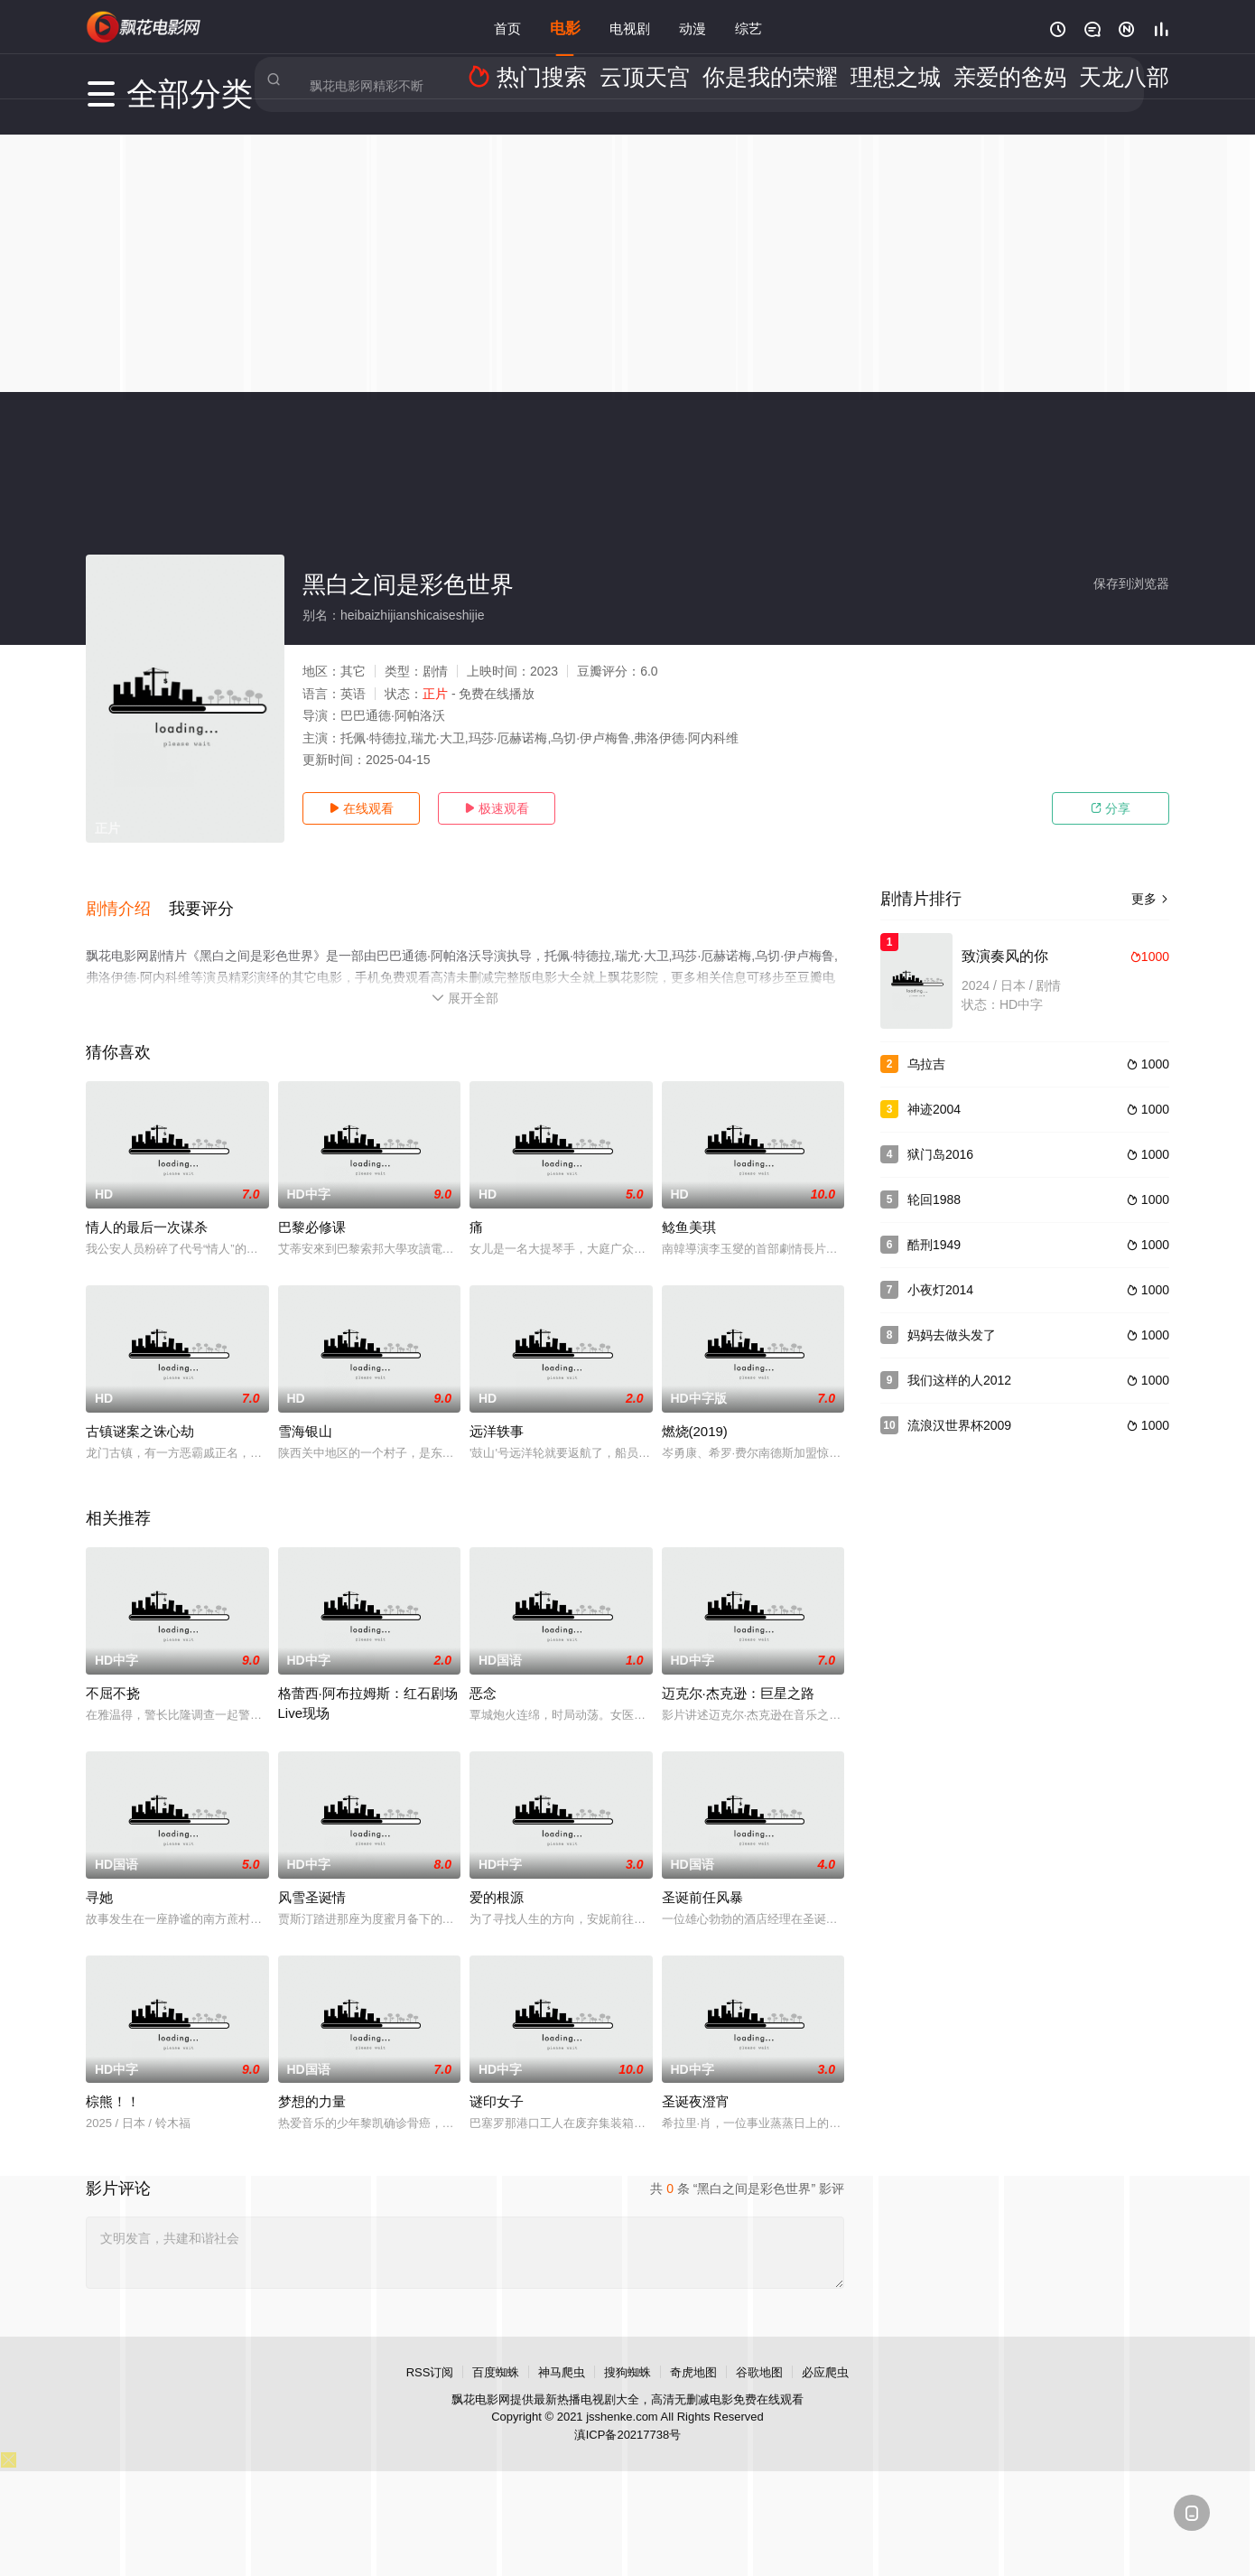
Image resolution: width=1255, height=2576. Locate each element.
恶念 (483, 1672)
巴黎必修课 (312, 1206)
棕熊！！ (113, 2080)
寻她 (99, 1876)
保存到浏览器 (1131, 583)
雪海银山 (305, 1410)
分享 (1110, 808)
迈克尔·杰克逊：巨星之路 (738, 1672)
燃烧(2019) (695, 1410)
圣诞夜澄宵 (696, 2080)
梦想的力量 (312, 2080)
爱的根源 (496, 1876)
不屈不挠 (113, 1672)
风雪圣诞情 (312, 1876)
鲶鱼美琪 (689, 1206)
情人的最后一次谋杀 (147, 1206)
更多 (1150, 898)
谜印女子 (496, 2080)
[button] (127, 897)
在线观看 (361, 808)
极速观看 (496, 808)
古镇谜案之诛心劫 (140, 1410)
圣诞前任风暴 (702, 1876)
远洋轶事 (496, 1410)
